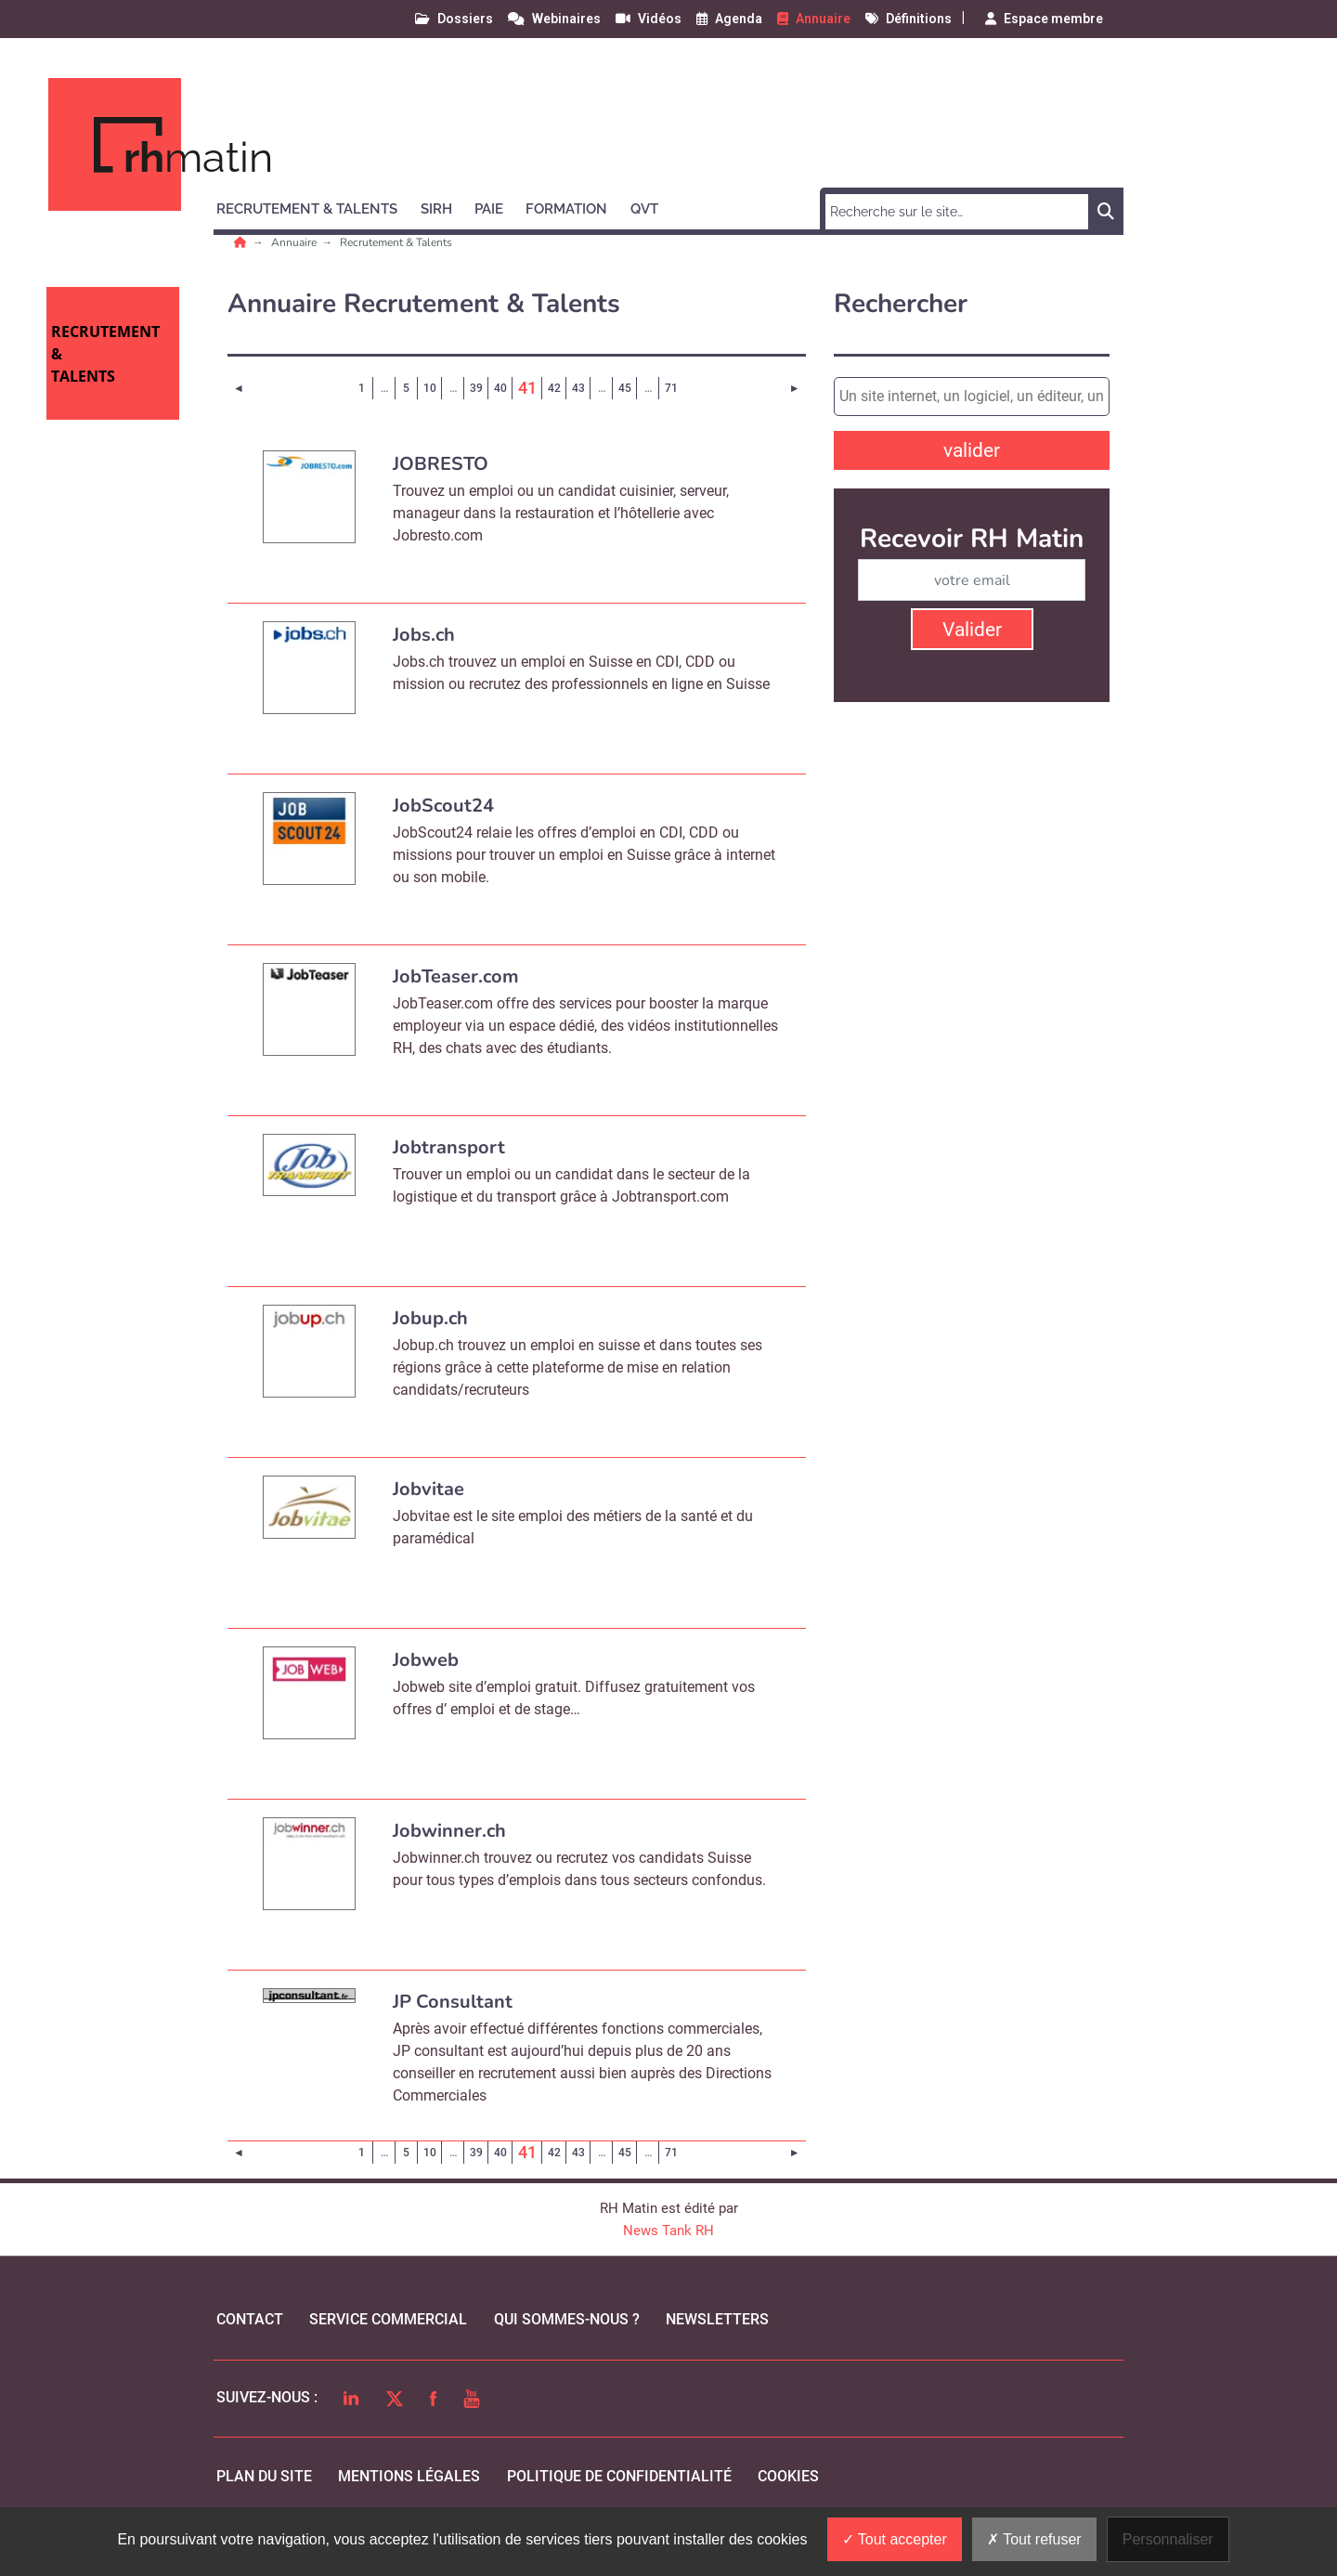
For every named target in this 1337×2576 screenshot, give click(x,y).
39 (476, 388)
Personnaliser (1168, 2539)
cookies (788, 2476)
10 (429, 388)
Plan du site (264, 2476)
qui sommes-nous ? (567, 2319)
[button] (315, 206)
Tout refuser (1034, 2539)
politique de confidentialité (619, 2476)
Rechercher (900, 304)
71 (671, 388)
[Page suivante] (794, 388)
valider (971, 450)
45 (624, 388)
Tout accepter (894, 2539)
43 (578, 388)
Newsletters (717, 2319)
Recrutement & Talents (396, 242)
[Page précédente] (238, 388)
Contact (249, 2319)
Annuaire (295, 242)
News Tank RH (668, 2230)
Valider (972, 629)
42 (554, 388)
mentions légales (409, 2476)
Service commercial (388, 2319)
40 (500, 388)
